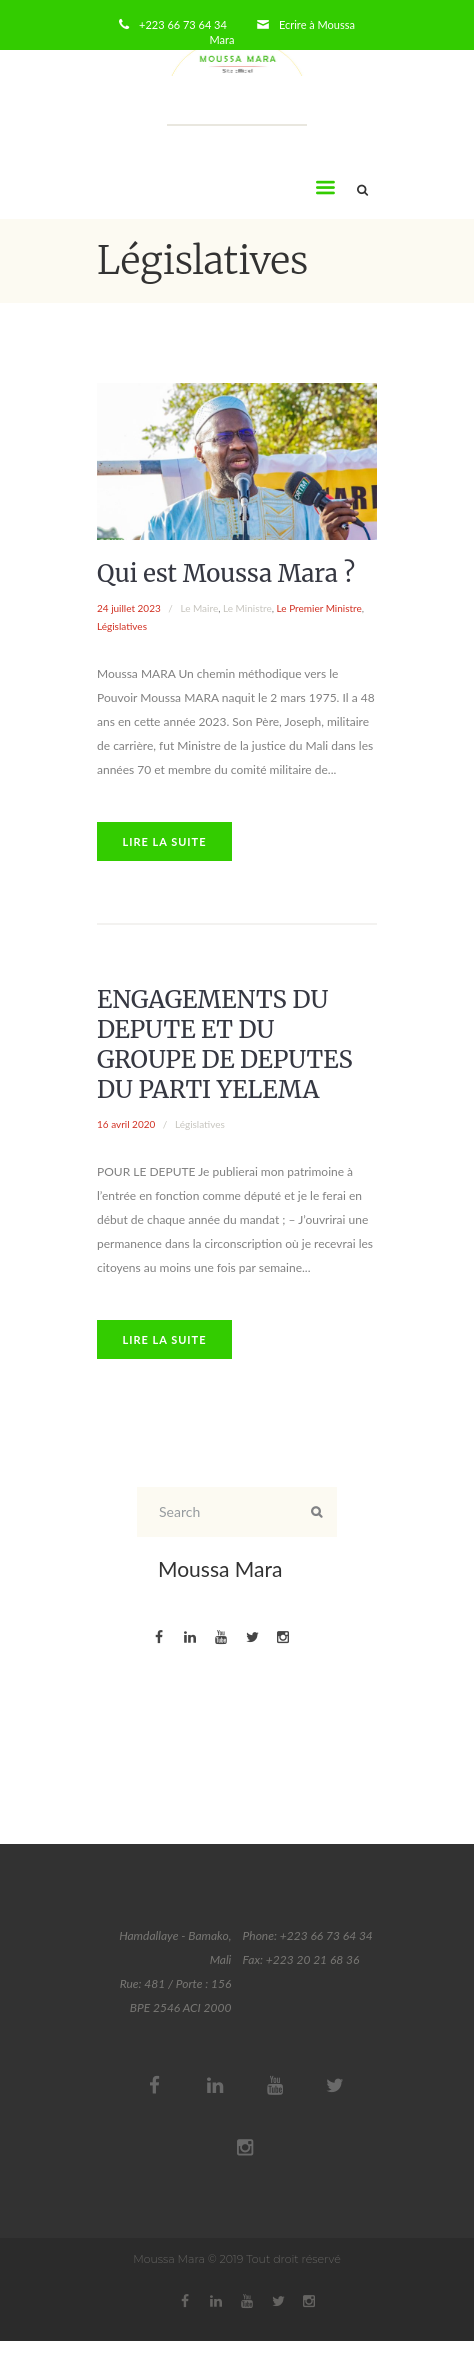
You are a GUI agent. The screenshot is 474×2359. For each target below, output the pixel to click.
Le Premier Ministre (319, 608)
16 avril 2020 (126, 1124)
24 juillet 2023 (129, 608)
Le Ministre (247, 608)
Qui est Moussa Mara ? (226, 573)
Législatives (122, 626)
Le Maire (199, 608)
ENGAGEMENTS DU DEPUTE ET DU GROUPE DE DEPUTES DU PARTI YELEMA (225, 1044)
